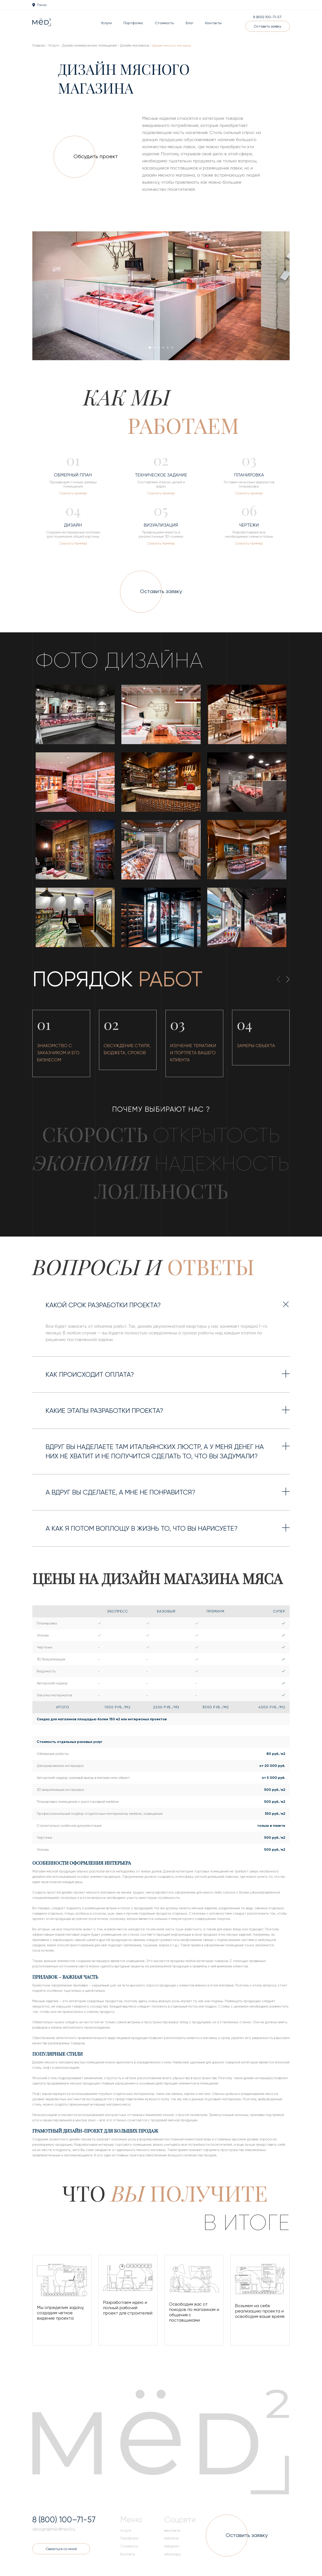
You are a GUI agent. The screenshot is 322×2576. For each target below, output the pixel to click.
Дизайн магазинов (134, 45)
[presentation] (49, 297)
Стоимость (164, 23)
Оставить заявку (267, 26)
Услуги (106, 23)
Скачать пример (73, 493)
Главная (38, 45)
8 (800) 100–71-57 (267, 17)
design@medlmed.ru (53, 2529)
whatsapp (172, 2554)
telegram (171, 2546)
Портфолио (133, 23)
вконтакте (172, 2531)
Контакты (213, 23)
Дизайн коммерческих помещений (89, 45)
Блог (189, 23)
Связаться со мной (61, 2549)
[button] (150, 347)
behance (171, 2538)
